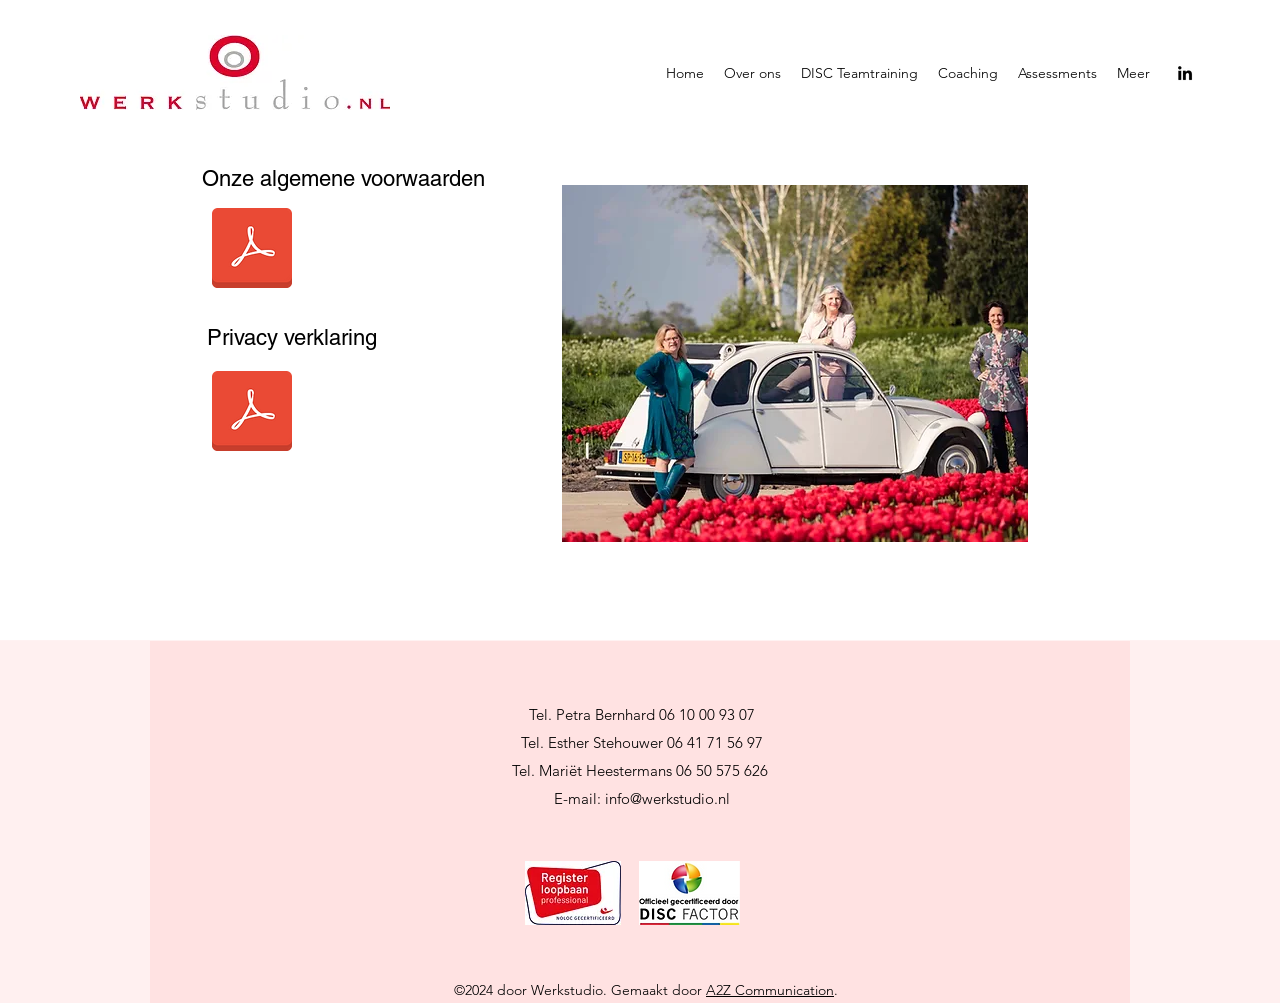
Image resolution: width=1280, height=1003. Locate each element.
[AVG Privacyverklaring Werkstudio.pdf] (252, 413)
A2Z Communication (770, 990)
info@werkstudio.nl (667, 798)
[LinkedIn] (1185, 73)
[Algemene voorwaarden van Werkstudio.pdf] (252, 250)
